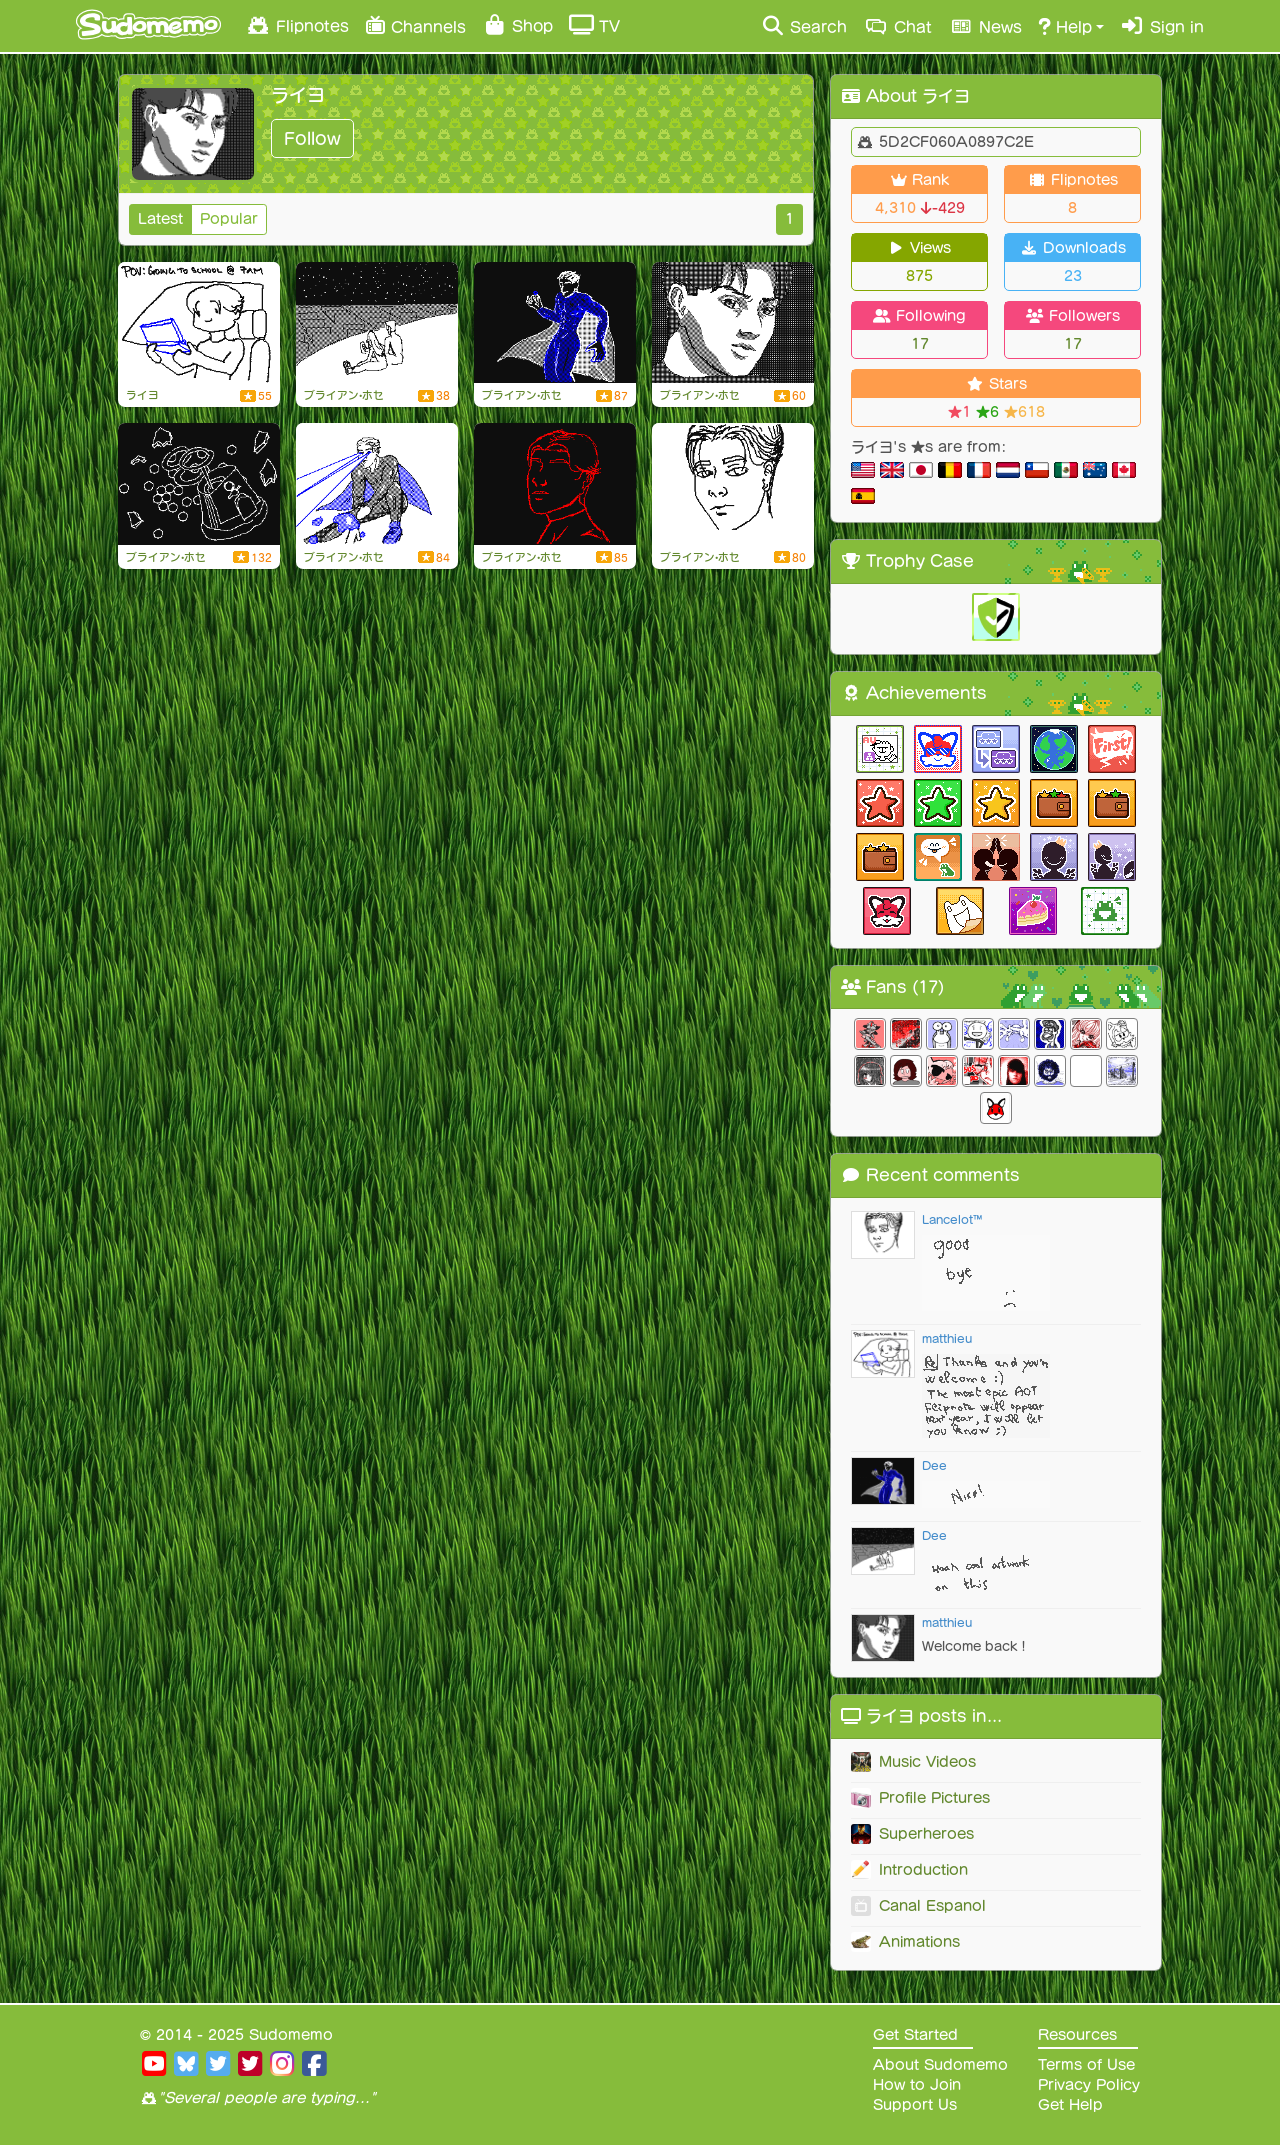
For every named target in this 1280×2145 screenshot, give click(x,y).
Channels (415, 24)
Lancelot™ (952, 1219)
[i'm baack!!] (733, 323)
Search (803, 26)
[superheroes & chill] (377, 484)
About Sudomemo (940, 2065)
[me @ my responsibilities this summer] (199, 484)
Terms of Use (1086, 2065)
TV (594, 25)
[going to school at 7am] (199, 323)
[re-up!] (555, 323)
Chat (897, 26)
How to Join (917, 2085)
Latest (160, 219)
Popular (229, 219)
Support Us (915, 2105)
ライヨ (142, 395)
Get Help (1070, 2105)
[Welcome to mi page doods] (733, 484)
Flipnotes (297, 25)
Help (1065, 26)
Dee (934, 1465)
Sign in (1162, 26)
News (985, 26)
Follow (312, 138)
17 (920, 344)
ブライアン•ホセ (344, 395)
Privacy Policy (1089, 2085)
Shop (517, 25)
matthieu (947, 1338)
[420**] (377, 323)
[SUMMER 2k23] (555, 484)
